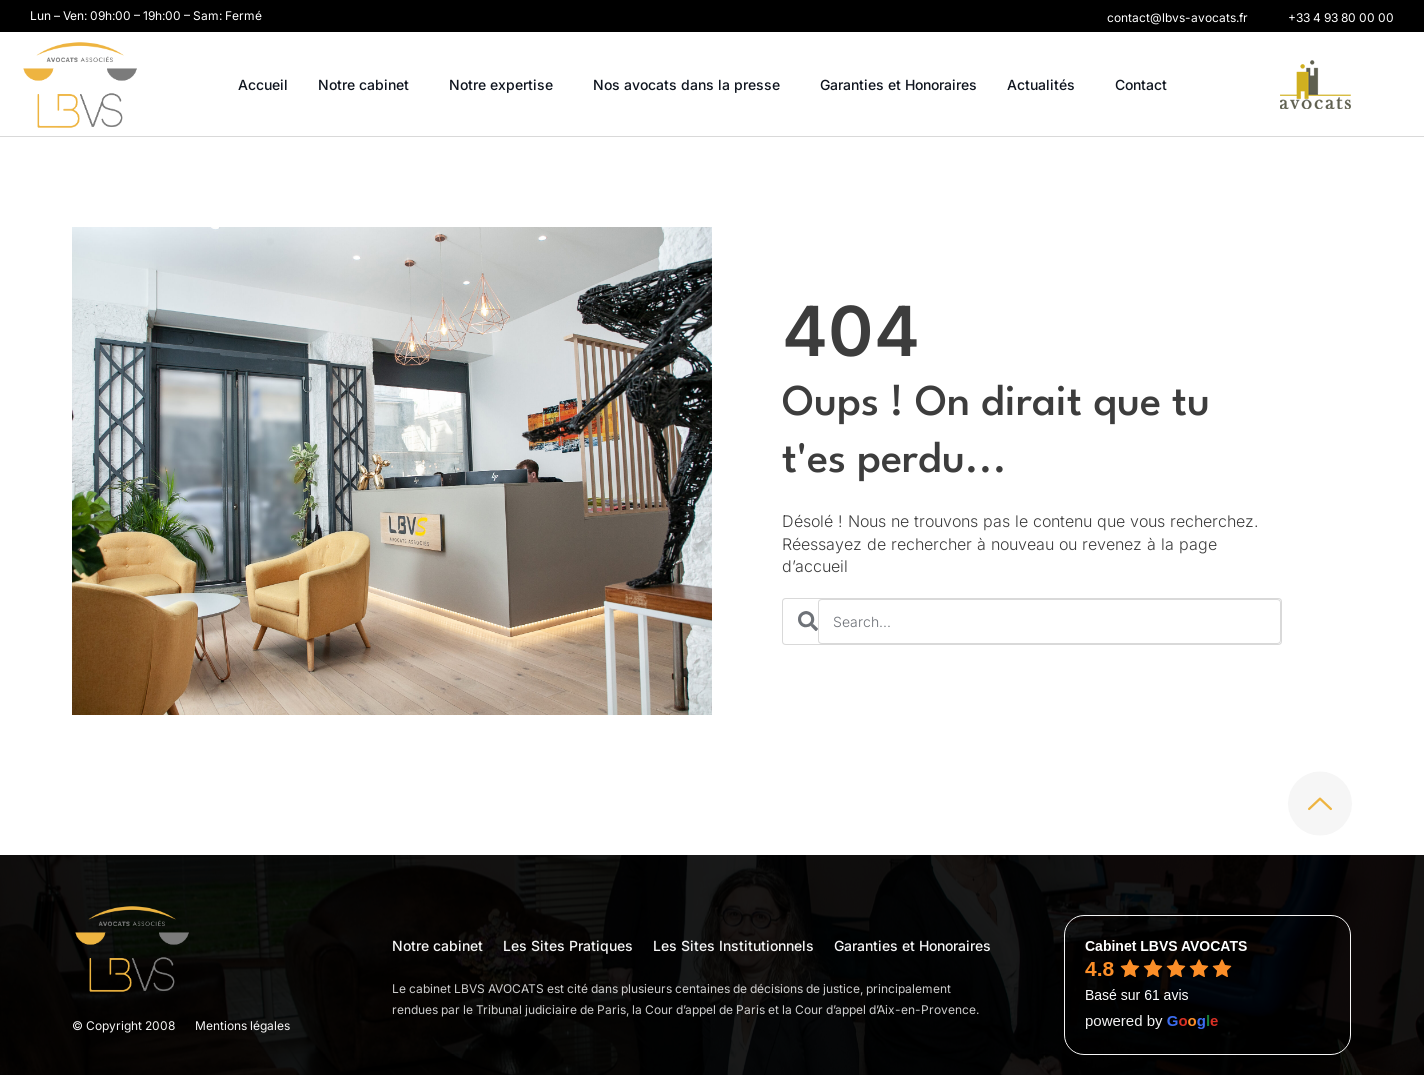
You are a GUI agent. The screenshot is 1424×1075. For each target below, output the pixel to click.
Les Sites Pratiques (568, 945)
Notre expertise (506, 85)
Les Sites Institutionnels (733, 945)
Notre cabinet (368, 85)
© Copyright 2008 (123, 1025)
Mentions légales (242, 1025)
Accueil (263, 84)
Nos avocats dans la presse (691, 85)
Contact (1141, 84)
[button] (1177, 18)
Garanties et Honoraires (898, 84)
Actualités (1046, 85)
